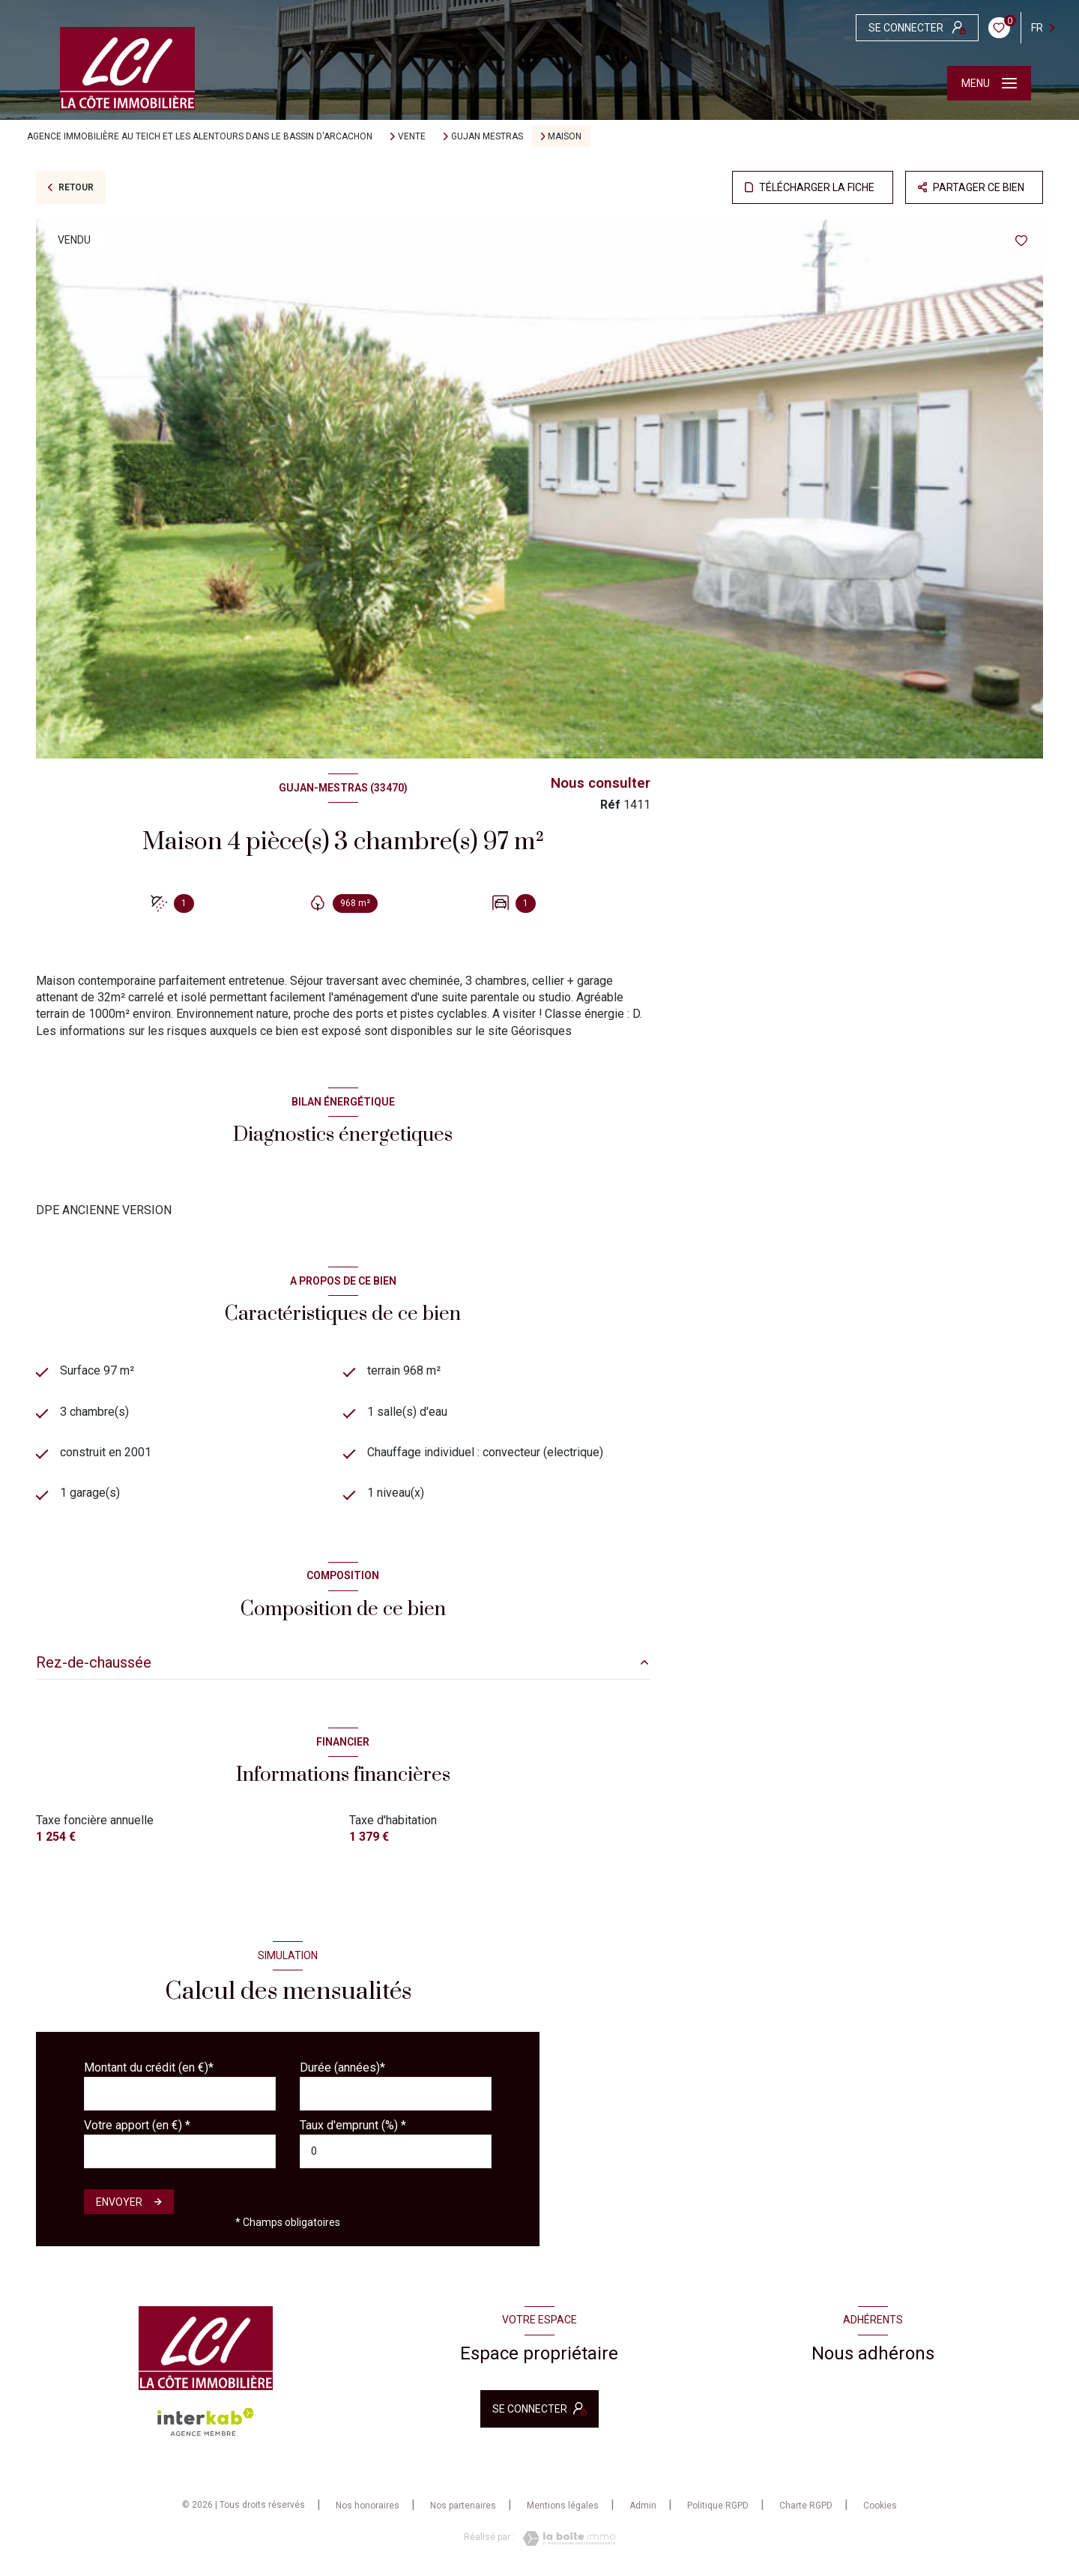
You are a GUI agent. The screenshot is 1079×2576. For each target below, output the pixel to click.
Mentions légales (563, 2505)
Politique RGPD (718, 2505)
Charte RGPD (805, 2505)
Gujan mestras (487, 136)
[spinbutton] (396, 2151)
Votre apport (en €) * (137, 2125)
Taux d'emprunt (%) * (353, 2125)
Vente (412, 136)
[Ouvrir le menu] (989, 83)
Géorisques (541, 1031)
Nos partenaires (463, 2505)
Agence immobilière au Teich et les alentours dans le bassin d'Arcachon (199, 136)
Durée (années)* (342, 2067)
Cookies (880, 2506)
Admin (642, 2505)
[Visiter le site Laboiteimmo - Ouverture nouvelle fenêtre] (565, 2538)
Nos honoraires (367, 2505)
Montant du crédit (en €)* (149, 2067)
